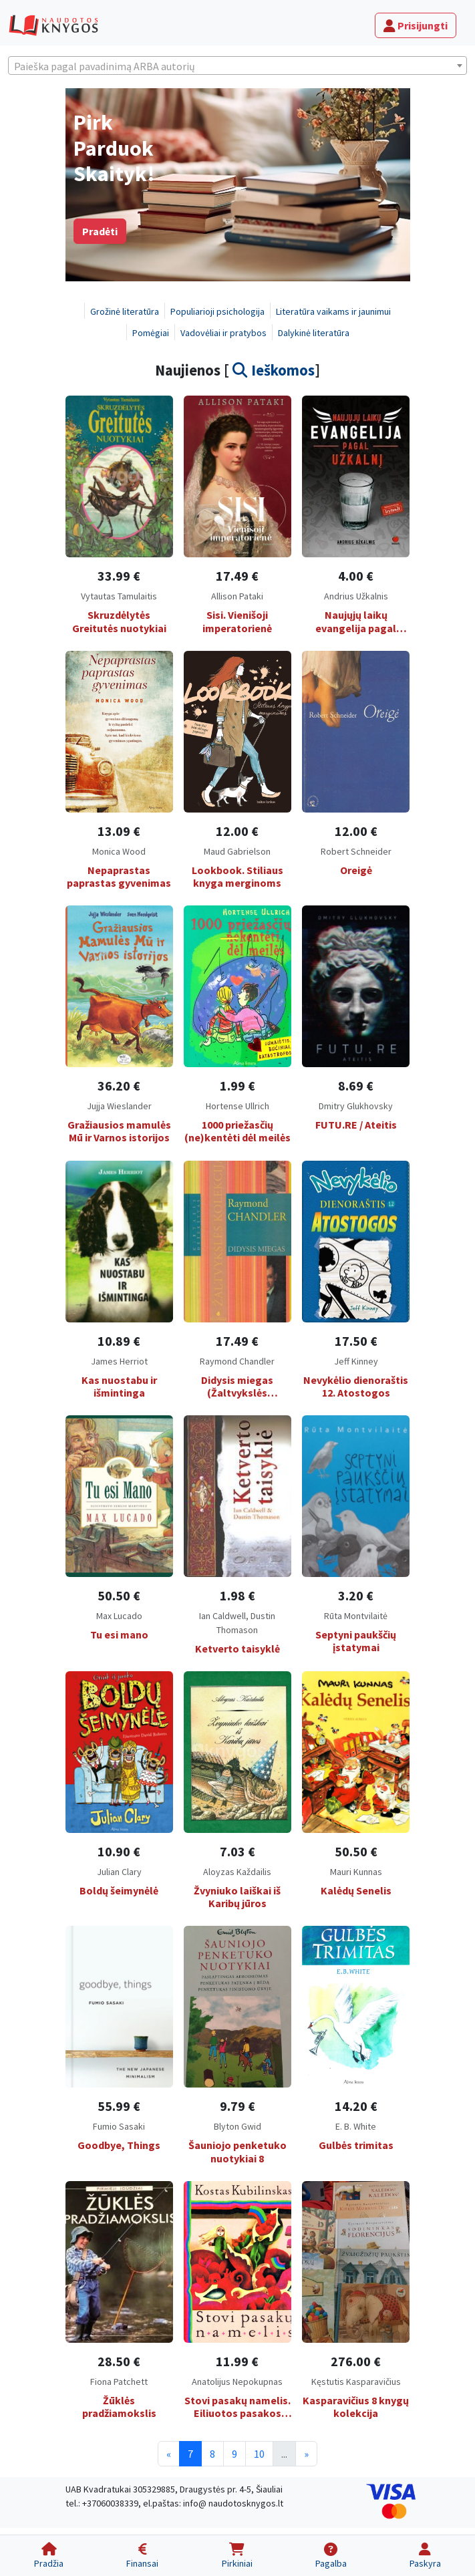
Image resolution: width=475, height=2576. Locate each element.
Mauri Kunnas (356, 1872)
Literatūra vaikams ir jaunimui (333, 311)
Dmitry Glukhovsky (356, 1106)
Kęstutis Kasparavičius (356, 2382)
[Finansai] (142, 2556)
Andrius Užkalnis (356, 596)
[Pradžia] (49, 2556)
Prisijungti (415, 25)
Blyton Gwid (237, 2126)
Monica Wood (119, 851)
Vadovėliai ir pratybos (223, 333)
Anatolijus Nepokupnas (237, 2382)
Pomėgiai (150, 333)
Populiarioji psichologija (217, 311)
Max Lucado (119, 1616)
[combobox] (237, 65)
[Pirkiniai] (236, 2556)
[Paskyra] (425, 2556)
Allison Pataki (237, 596)
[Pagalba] (331, 2556)
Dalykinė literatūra (313, 333)
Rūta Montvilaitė (355, 1616)
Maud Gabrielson (237, 851)
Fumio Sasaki (119, 2126)
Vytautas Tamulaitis (119, 596)
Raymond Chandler (237, 1361)
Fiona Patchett (119, 2382)
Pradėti (100, 231)
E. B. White (355, 2126)
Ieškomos (273, 370)
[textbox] (237, 66)
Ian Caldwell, (225, 1616)
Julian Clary (119, 1872)
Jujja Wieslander (119, 1106)
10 (259, 2453)
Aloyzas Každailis (237, 1872)
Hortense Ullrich (237, 1106)
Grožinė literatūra (124, 311)
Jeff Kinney (356, 1361)
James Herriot (119, 1361)
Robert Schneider (356, 851)
